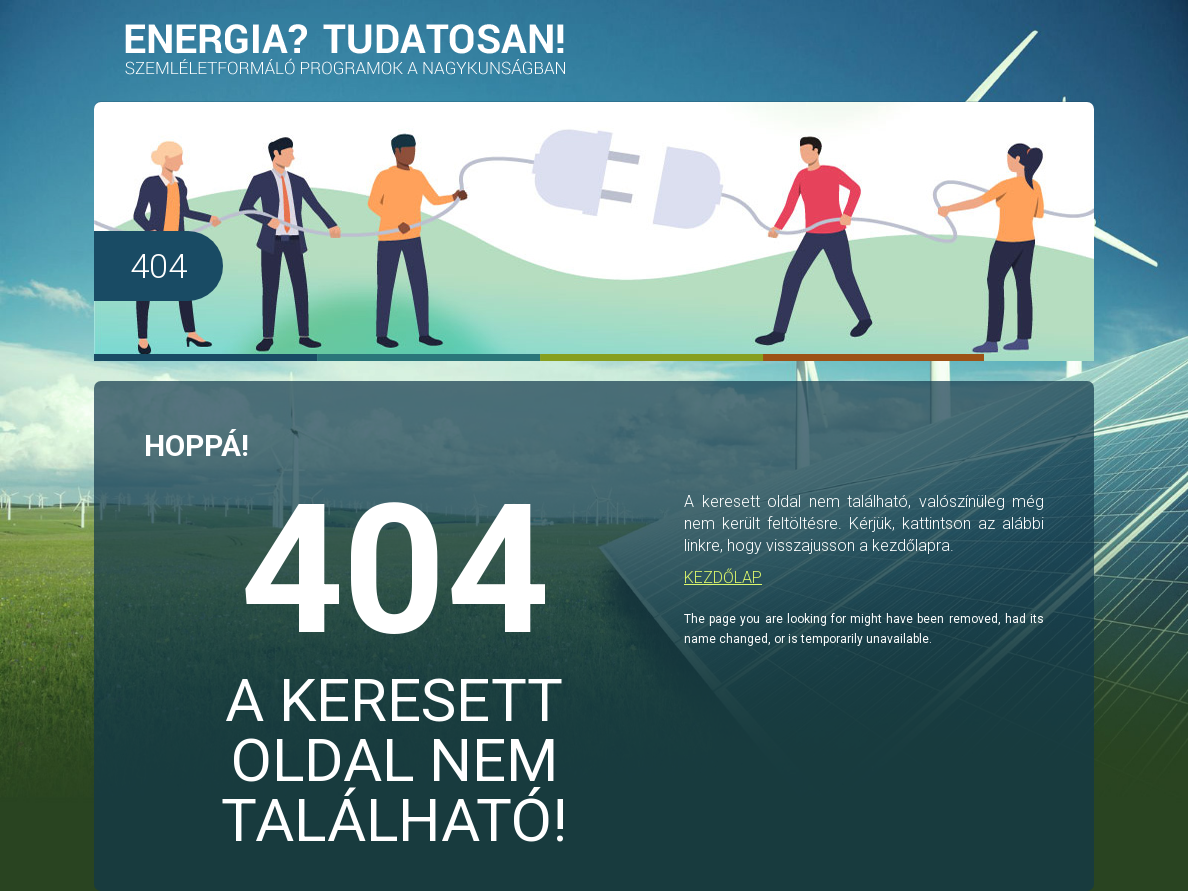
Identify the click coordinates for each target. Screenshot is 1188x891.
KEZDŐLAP (723, 577)
